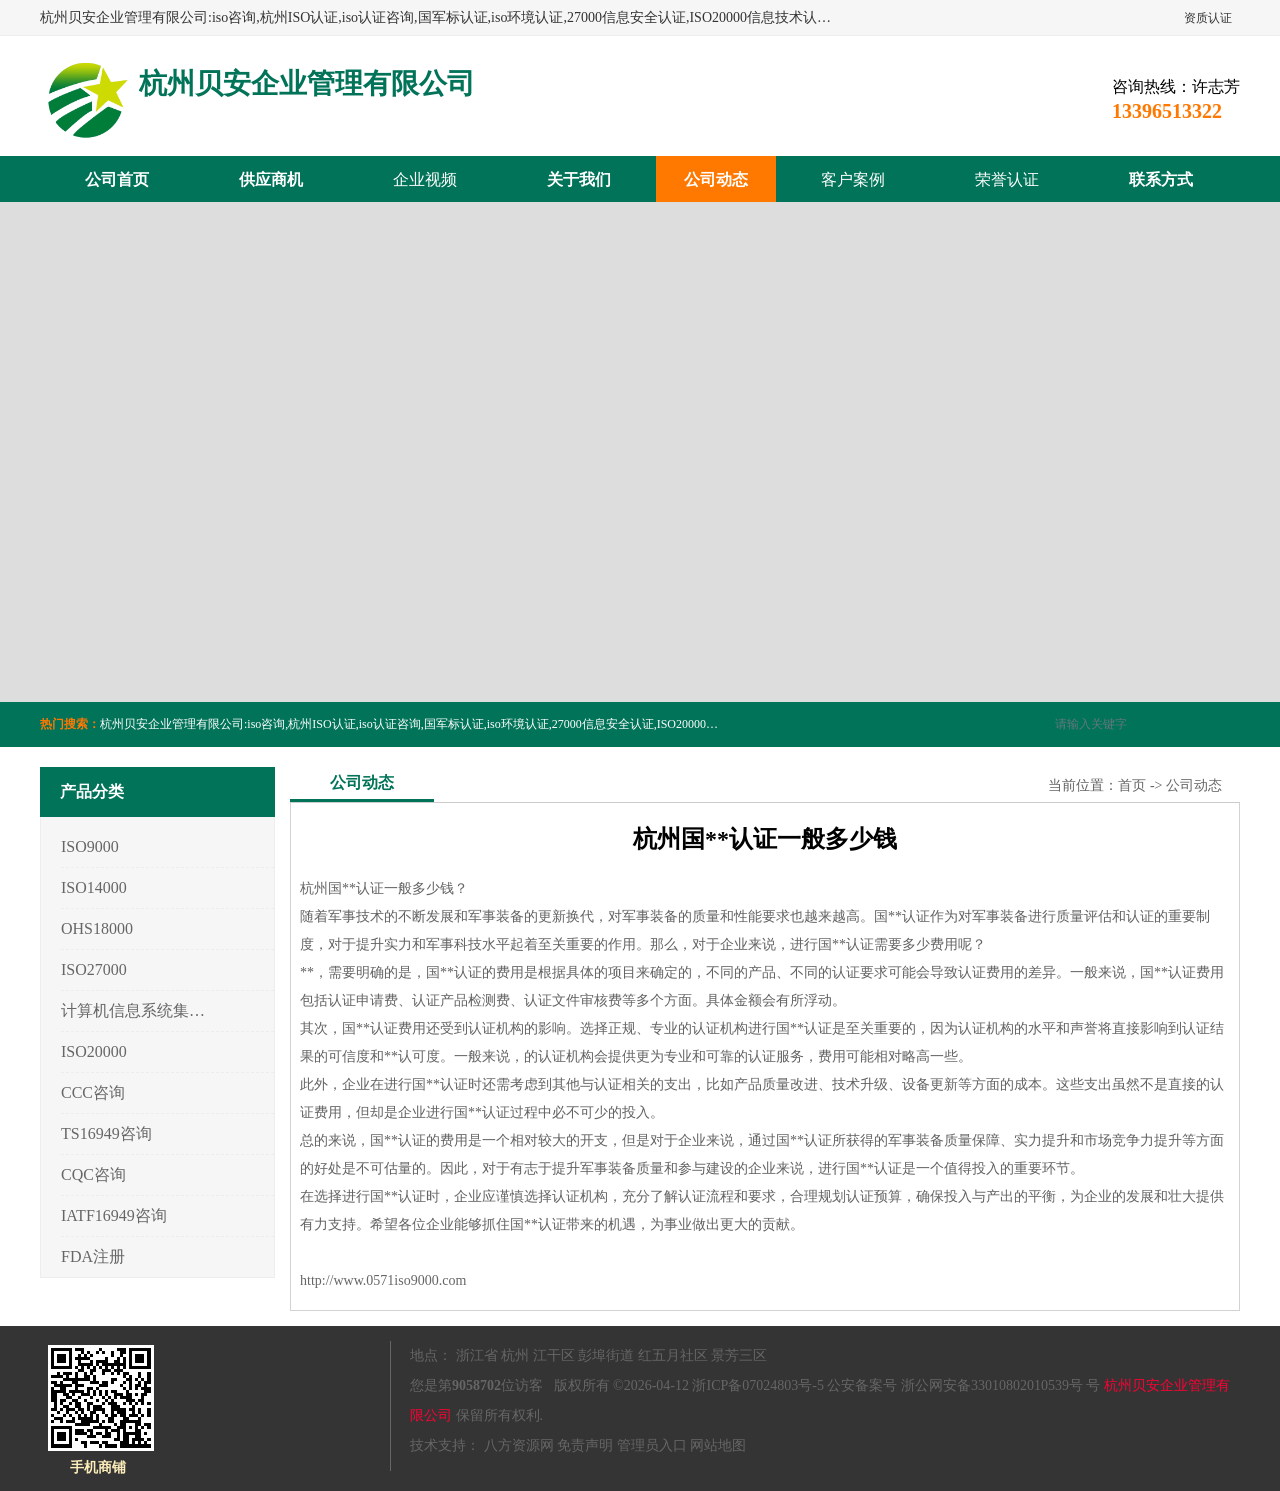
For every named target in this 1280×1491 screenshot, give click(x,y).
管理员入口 (652, 1445)
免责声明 (585, 1445)
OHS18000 (97, 928)
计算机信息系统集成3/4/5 (133, 1010)
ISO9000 (90, 846)
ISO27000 (94, 969)
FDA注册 (93, 1256)
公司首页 (117, 179)
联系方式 (1161, 179)
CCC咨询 (93, 1092)
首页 (1132, 785)
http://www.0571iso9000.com (383, 1280)
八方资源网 (519, 1445)
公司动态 (716, 179)
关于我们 (579, 179)
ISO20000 (94, 1051)
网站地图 (718, 1445)
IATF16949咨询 (114, 1215)
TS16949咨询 (106, 1133)
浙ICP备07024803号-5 (757, 1385)
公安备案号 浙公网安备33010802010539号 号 (963, 1385)
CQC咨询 (93, 1174)
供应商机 (271, 179)
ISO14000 (94, 887)
